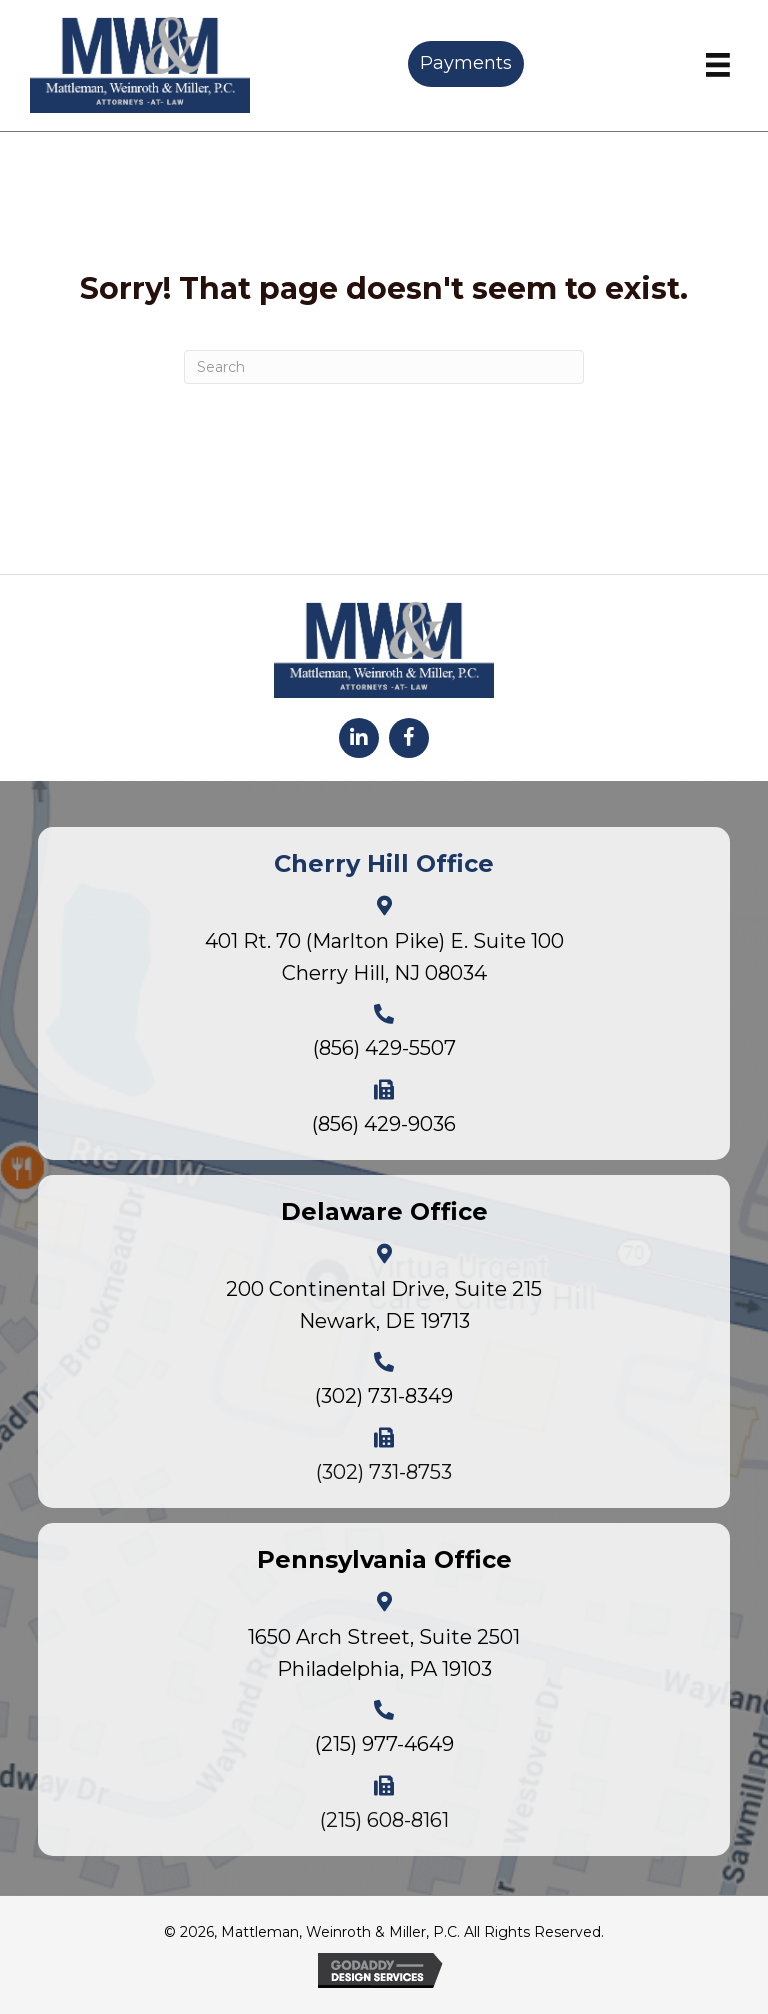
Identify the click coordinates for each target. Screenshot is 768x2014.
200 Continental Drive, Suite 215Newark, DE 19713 (384, 1305)
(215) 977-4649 (384, 1744)
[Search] (384, 367)
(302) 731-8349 (384, 1396)
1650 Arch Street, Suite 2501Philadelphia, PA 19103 (384, 1653)
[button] (359, 738)
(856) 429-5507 (384, 1048)
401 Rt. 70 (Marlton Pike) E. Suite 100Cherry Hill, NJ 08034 (384, 957)
